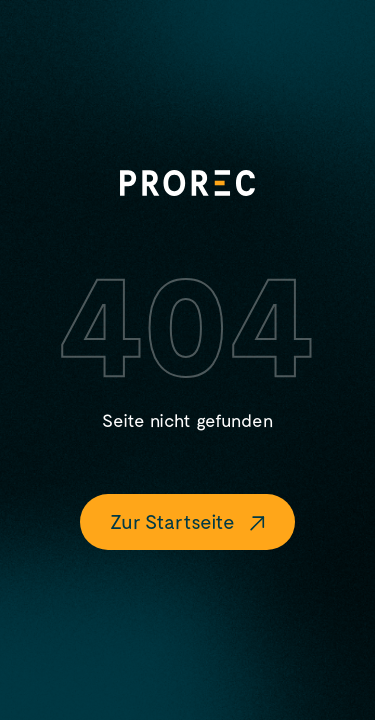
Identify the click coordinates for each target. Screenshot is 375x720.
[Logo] (187, 182)
